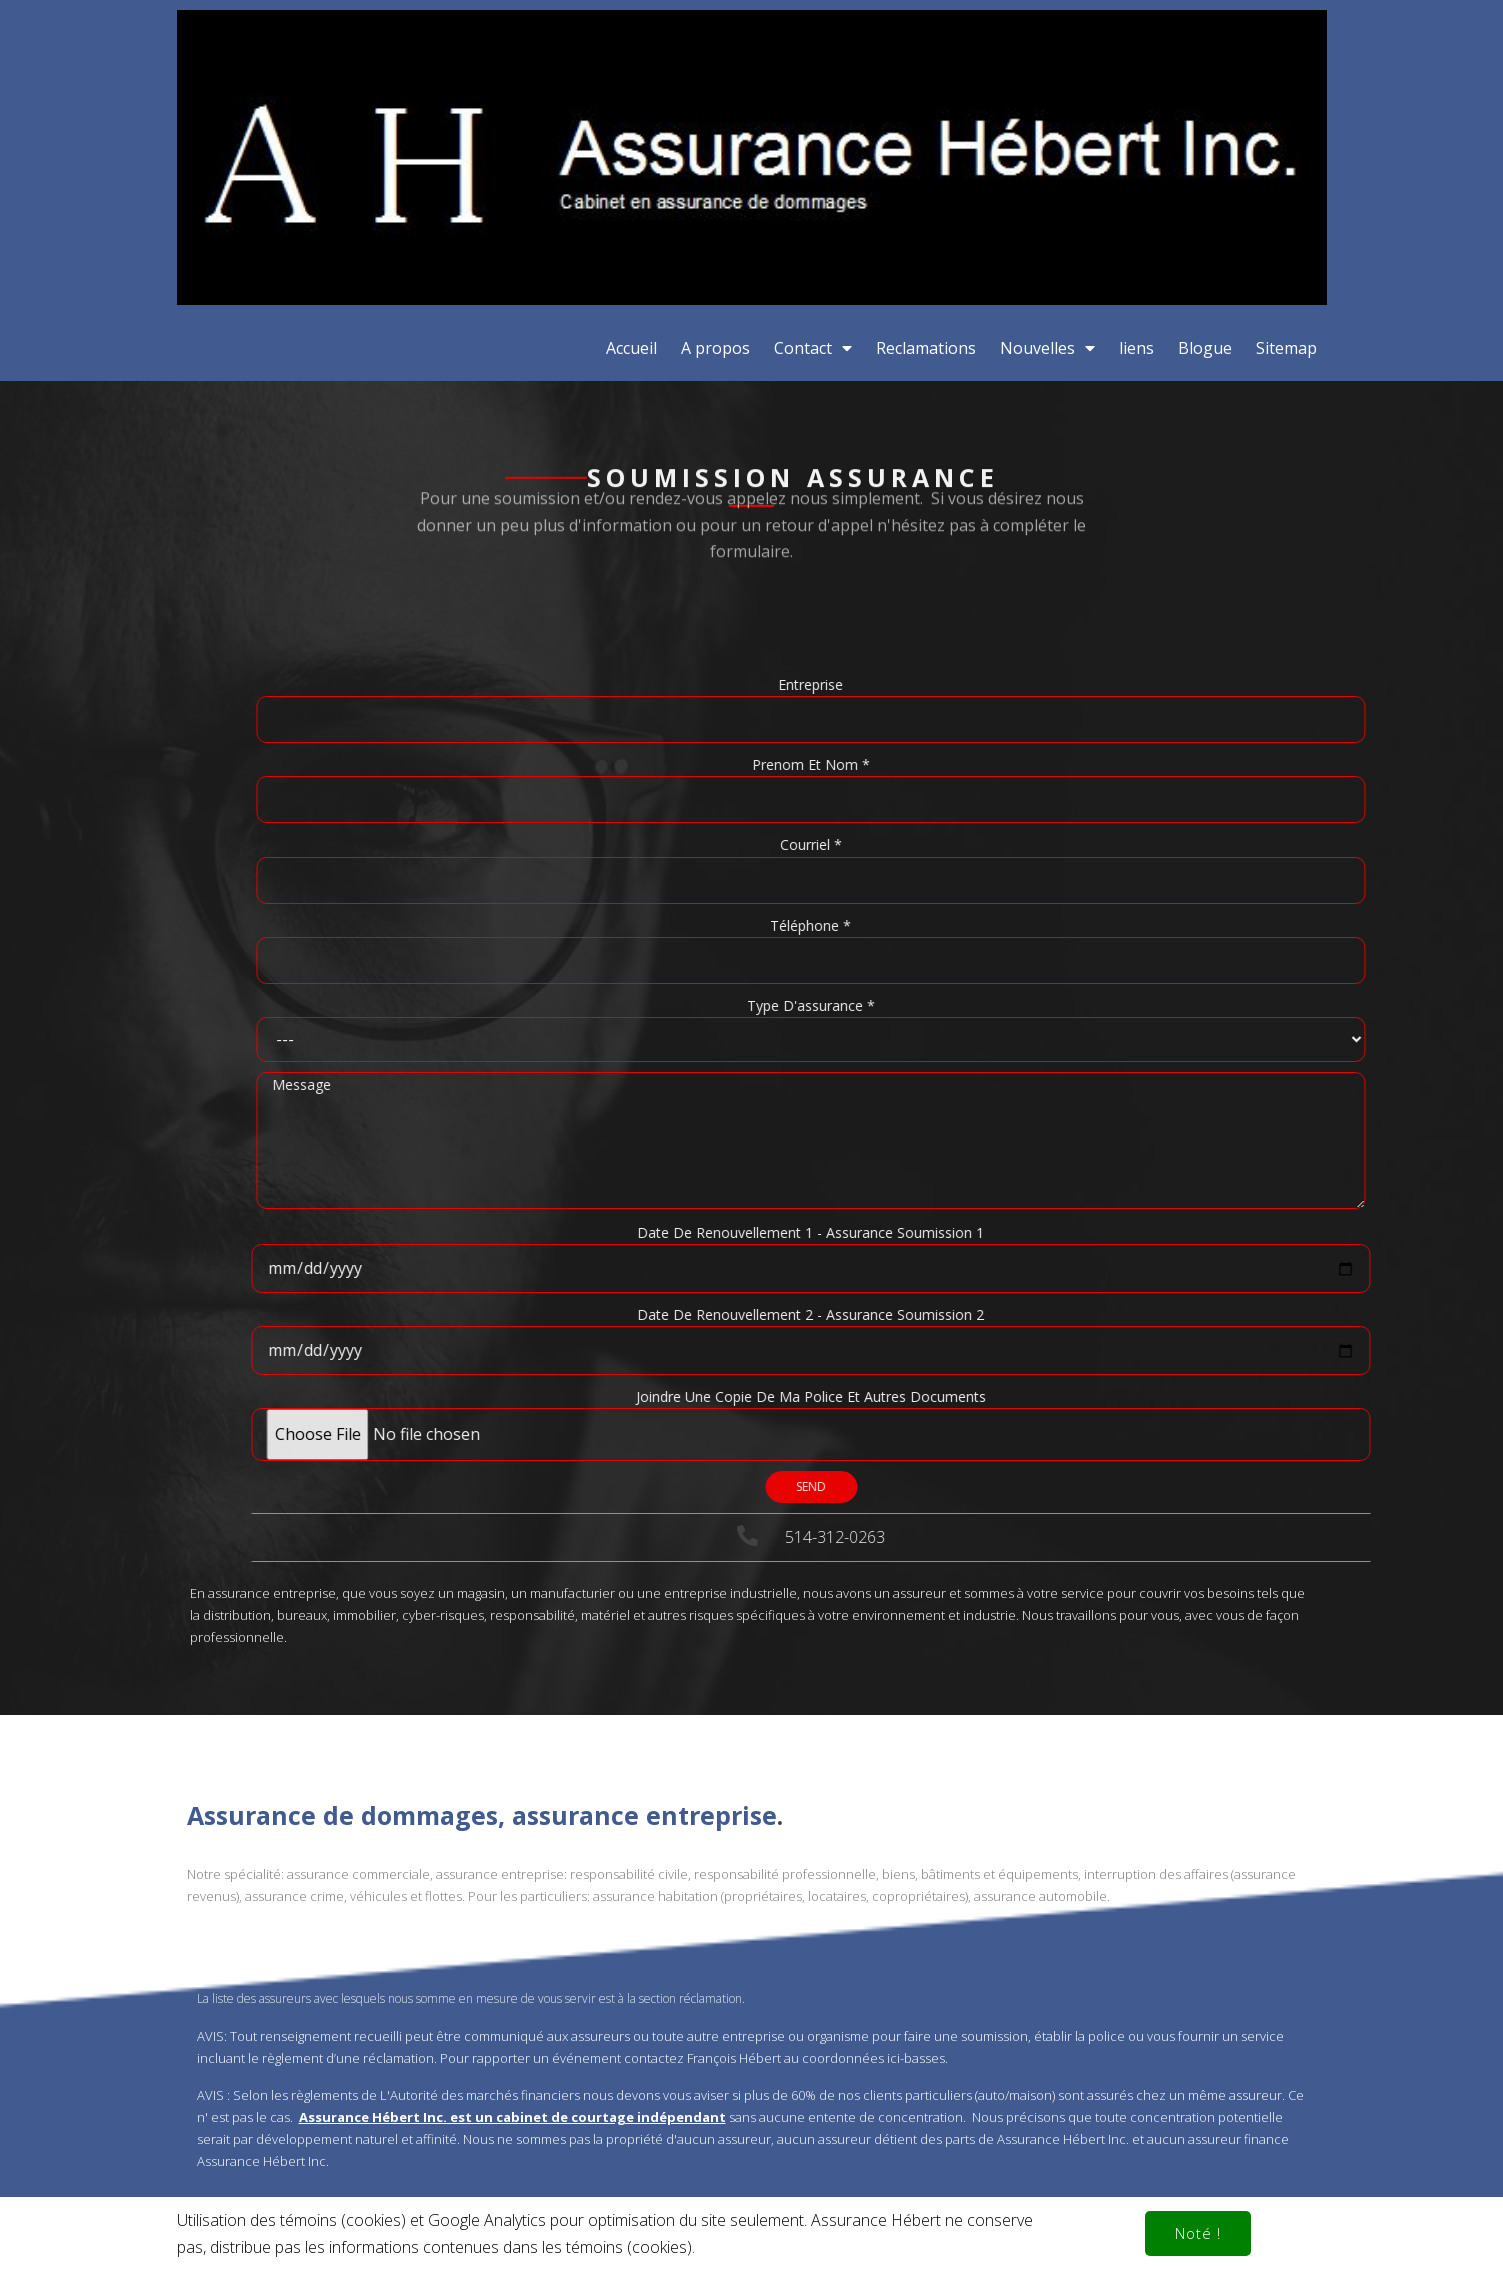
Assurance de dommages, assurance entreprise (482, 1542)
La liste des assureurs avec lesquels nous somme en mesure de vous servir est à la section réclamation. (471, 1724)
